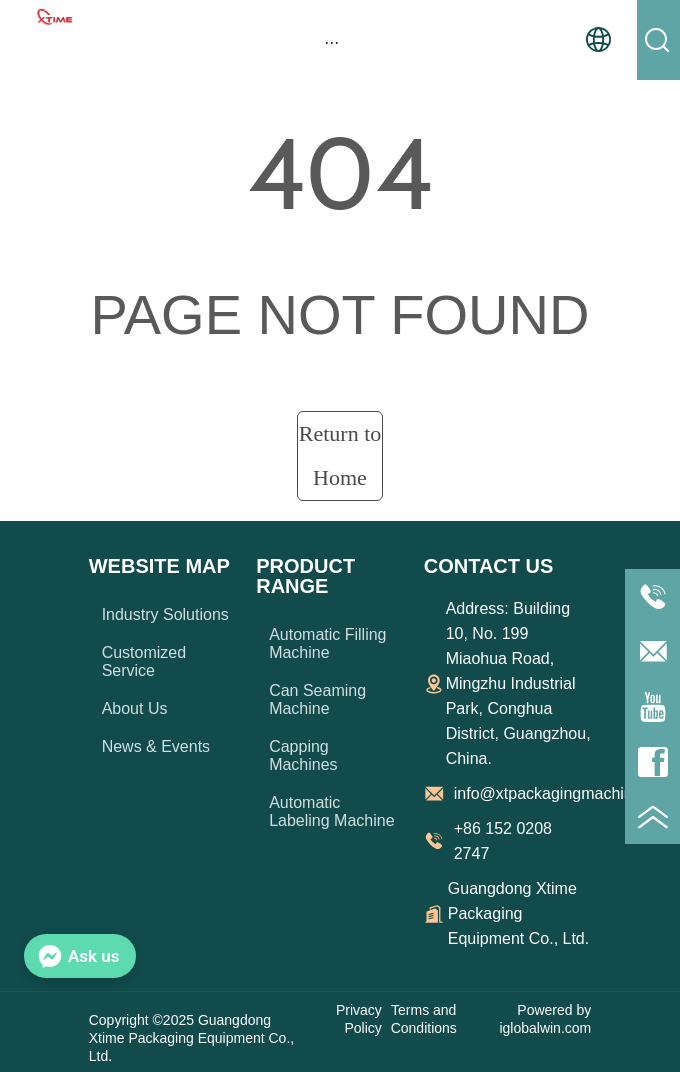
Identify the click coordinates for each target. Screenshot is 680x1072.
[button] (331, 42)
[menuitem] (332, 42)
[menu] (332, 42)
